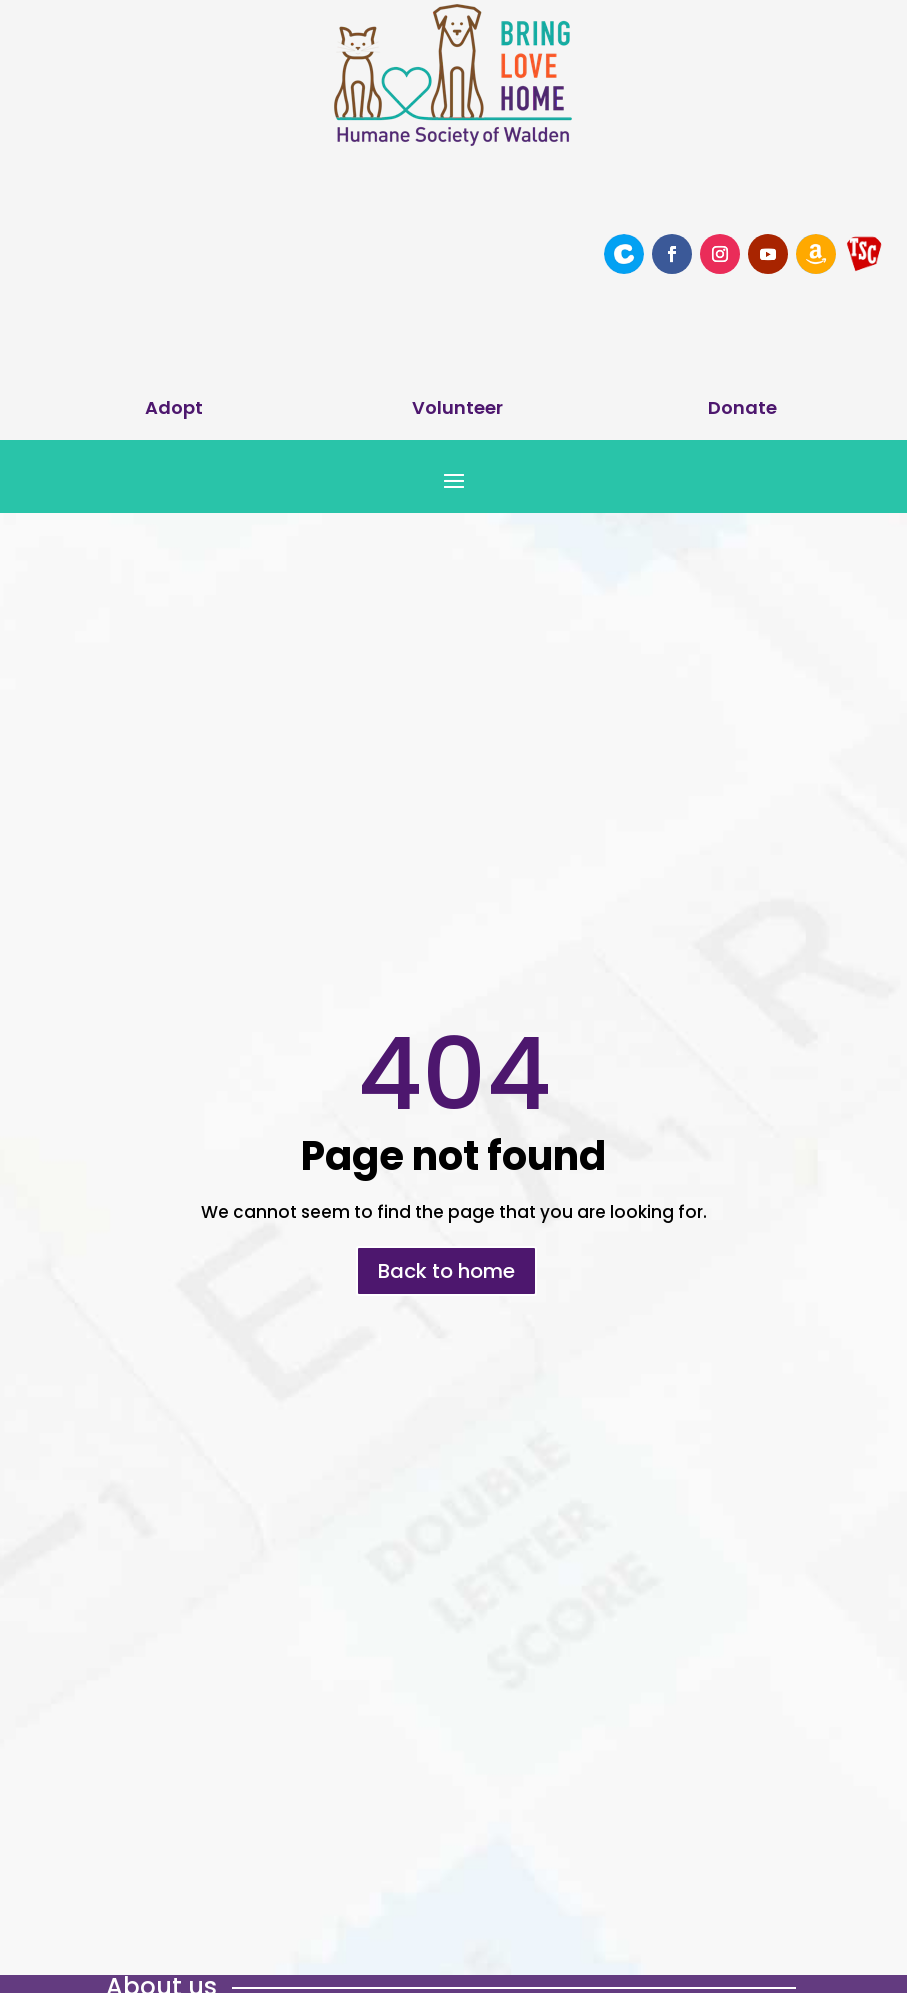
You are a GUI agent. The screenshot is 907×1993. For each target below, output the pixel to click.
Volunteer (457, 407)
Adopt (174, 407)
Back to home (446, 1271)
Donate (742, 407)
